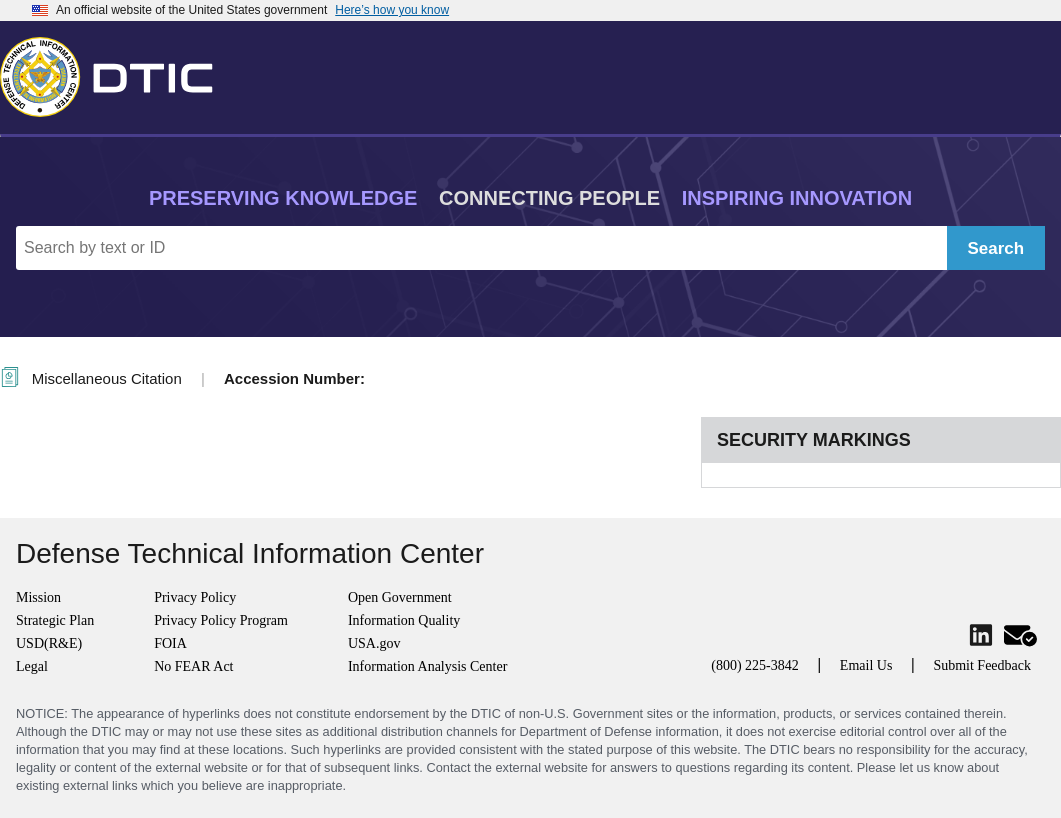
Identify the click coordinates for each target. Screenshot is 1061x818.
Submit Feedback (982, 665)
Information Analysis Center (427, 666)
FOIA (170, 643)
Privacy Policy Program (221, 620)
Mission (38, 597)
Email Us (866, 665)
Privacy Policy (195, 597)
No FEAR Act (193, 666)
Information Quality (404, 620)
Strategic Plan (55, 620)
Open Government (400, 597)
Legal (32, 666)
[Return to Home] (115, 73)
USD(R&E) (49, 643)
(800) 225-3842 (755, 665)
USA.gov (374, 643)
